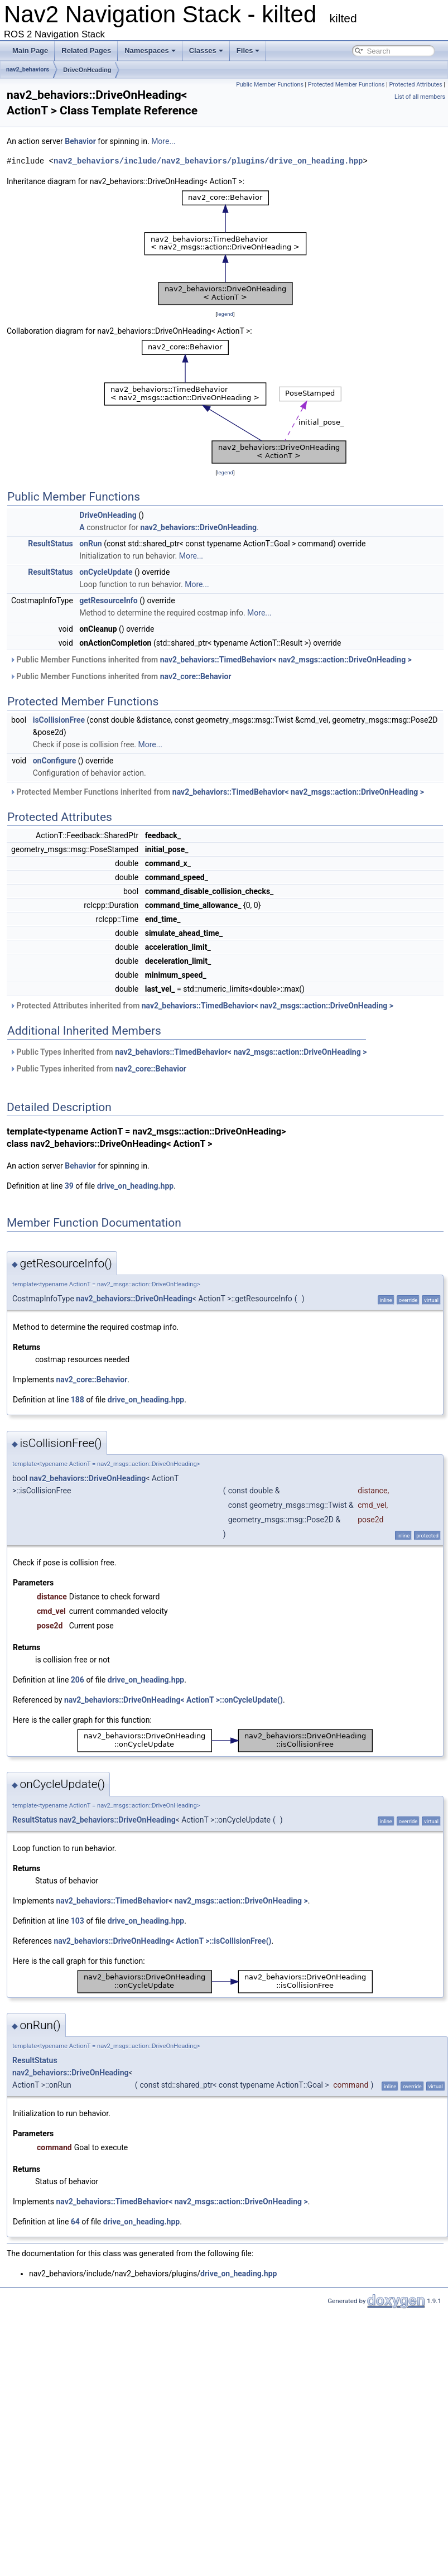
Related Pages (86, 50)
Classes (206, 50)
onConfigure (54, 760)
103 (77, 1920)
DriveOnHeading (87, 69)
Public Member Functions (270, 84)
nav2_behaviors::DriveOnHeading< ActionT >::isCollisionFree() (162, 1940)
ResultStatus (50, 543)
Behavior (80, 141)
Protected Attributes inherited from (201, 1005)
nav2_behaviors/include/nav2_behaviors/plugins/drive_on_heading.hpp (208, 161)
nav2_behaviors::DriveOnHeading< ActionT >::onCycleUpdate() (173, 1699)
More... (163, 141)
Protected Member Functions (346, 84)
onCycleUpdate (105, 572)
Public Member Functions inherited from (210, 659)
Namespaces (150, 50)
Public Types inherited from (188, 1051)
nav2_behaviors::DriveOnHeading (199, 527)
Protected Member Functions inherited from (216, 791)
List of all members (419, 96)
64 (75, 2221)
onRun (90, 543)
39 (69, 1185)
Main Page (30, 50)
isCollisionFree (59, 719)
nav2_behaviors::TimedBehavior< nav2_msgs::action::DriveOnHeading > (286, 659)
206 (77, 1679)
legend (225, 314)
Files (248, 50)
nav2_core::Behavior (196, 676)
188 (77, 1399)
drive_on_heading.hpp (135, 1185)
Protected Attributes (415, 84)
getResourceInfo (108, 600)
